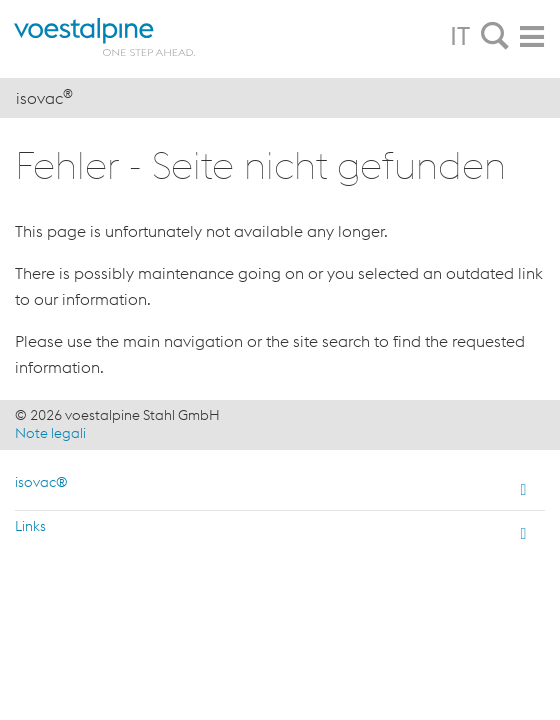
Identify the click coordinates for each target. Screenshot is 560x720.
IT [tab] (460, 36)
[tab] (495, 37)
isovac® (41, 482)
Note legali (50, 433)
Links (30, 526)
